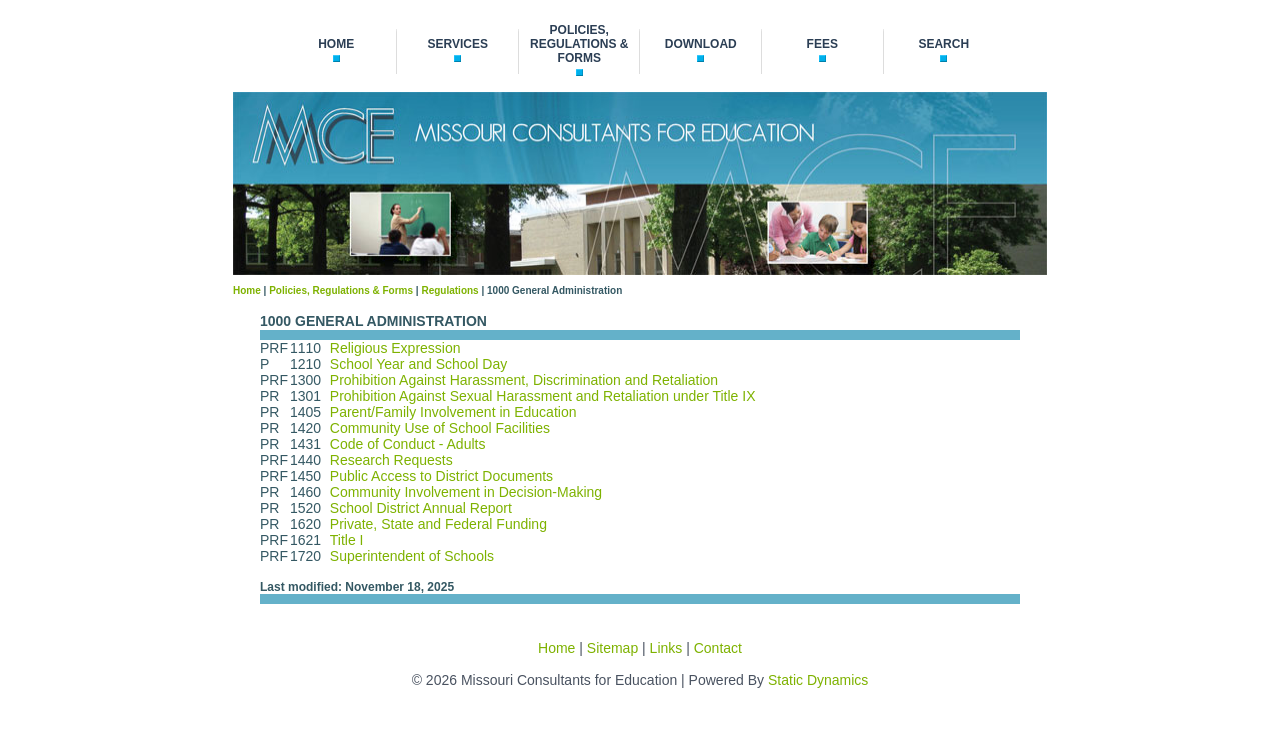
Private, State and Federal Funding (438, 524)
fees (822, 44)
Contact (718, 648)
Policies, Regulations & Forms (341, 290)
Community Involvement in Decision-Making (466, 492)
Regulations (449, 290)
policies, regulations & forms (579, 44)
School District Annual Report (421, 508)
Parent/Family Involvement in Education (453, 412)
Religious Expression (395, 348)
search (943, 44)
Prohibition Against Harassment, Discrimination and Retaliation (524, 380)
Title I (347, 540)
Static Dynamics (818, 680)
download (701, 44)
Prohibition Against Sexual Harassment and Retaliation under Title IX (543, 396)
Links (666, 648)
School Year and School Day (418, 364)
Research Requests (391, 460)
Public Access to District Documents (441, 476)
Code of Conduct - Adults (408, 444)
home (336, 44)
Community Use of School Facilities (440, 428)
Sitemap (612, 648)
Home (247, 290)
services (457, 44)
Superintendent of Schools (412, 556)
